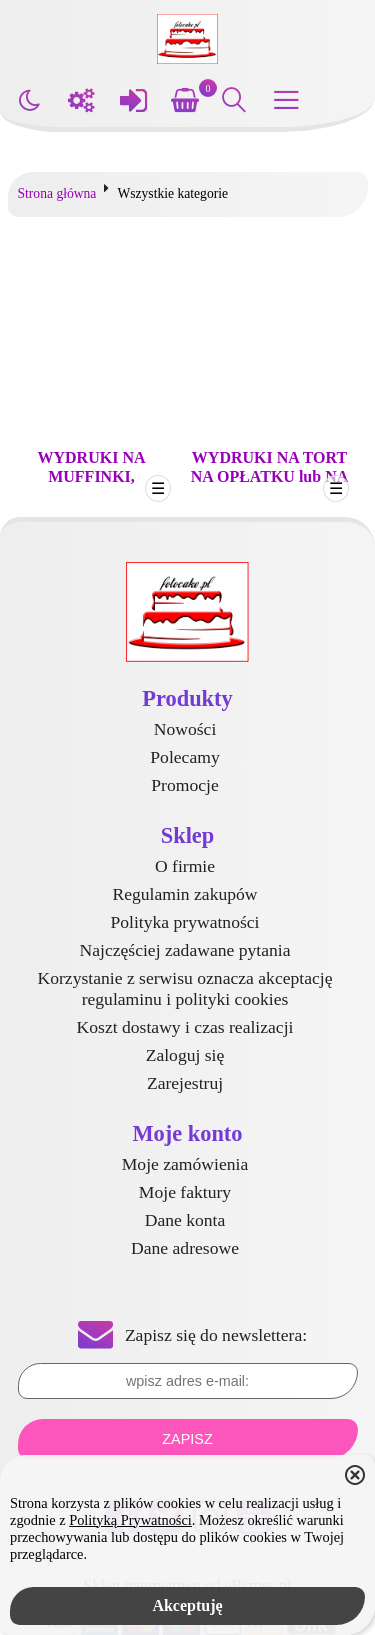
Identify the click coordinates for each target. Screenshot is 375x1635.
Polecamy (184, 757)
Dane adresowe (185, 1248)
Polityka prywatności (184, 922)
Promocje (184, 785)
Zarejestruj (185, 1083)
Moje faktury (185, 1192)
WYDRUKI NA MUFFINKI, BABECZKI (92, 476)
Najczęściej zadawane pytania (185, 950)
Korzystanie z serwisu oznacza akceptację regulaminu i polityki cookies (184, 988)
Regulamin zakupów (184, 894)
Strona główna (57, 193)
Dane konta (185, 1220)
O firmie (185, 866)
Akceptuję (187, 1605)
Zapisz (187, 1439)
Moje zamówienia (185, 1164)
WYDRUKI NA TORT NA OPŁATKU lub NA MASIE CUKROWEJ (270, 476)
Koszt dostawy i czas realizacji (185, 1027)
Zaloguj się (185, 1055)
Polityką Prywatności (130, 1520)
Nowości (185, 729)
